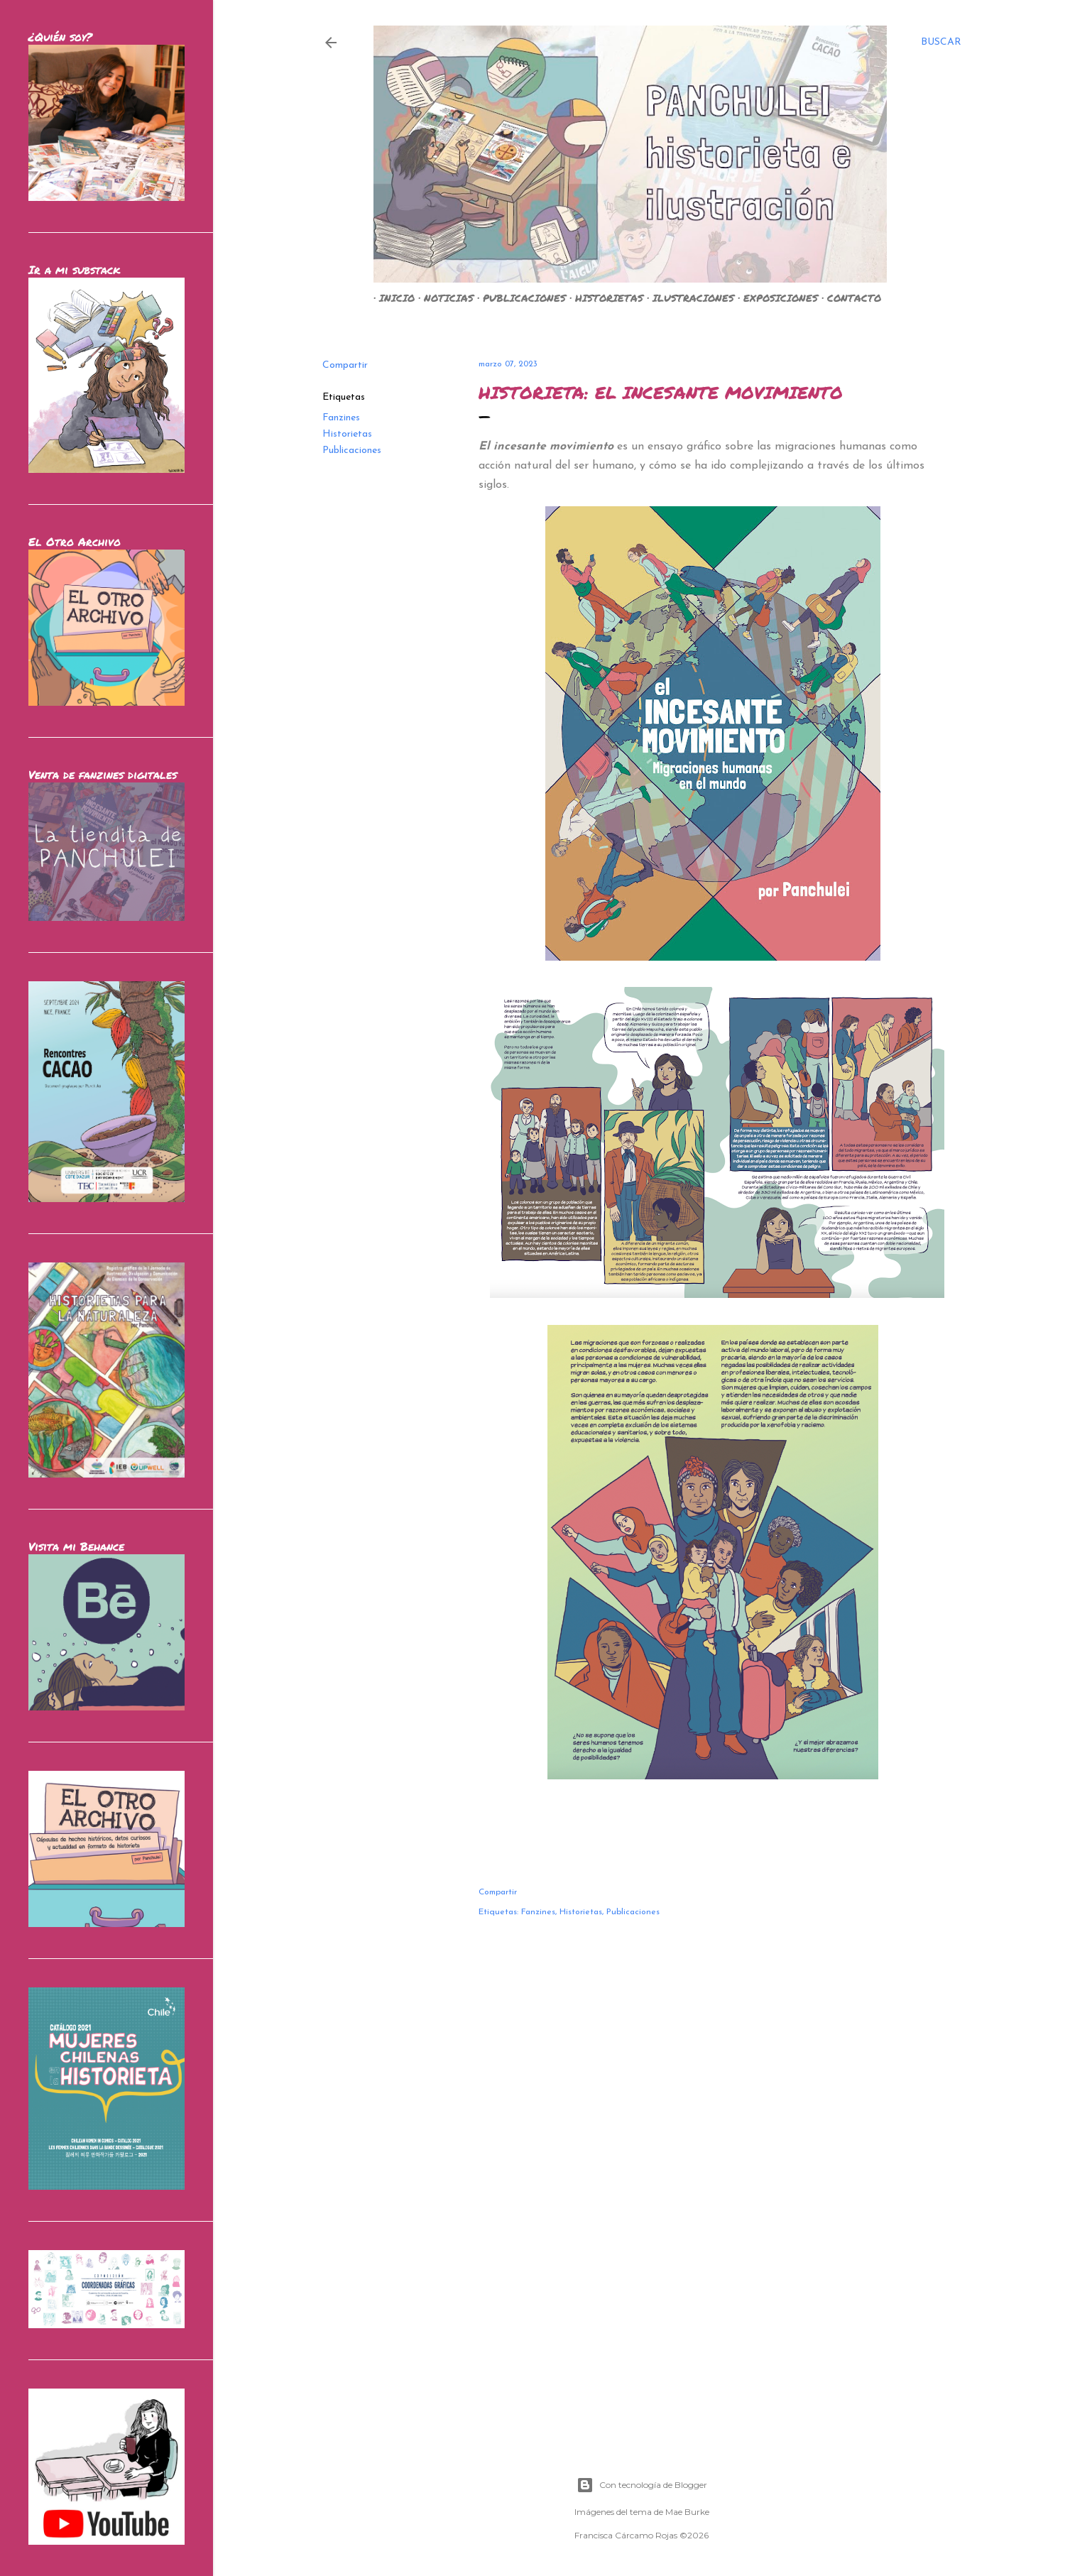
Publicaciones (351, 450)
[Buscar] (941, 43)
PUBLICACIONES (518, 297)
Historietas (347, 434)
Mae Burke (687, 2511)
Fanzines (341, 418)
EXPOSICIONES (775, 297)
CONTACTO (848, 297)
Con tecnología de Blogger (642, 2485)
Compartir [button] (345, 365)
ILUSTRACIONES (687, 297)
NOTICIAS (443, 297)
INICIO (391, 297)
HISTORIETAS (603, 297)
